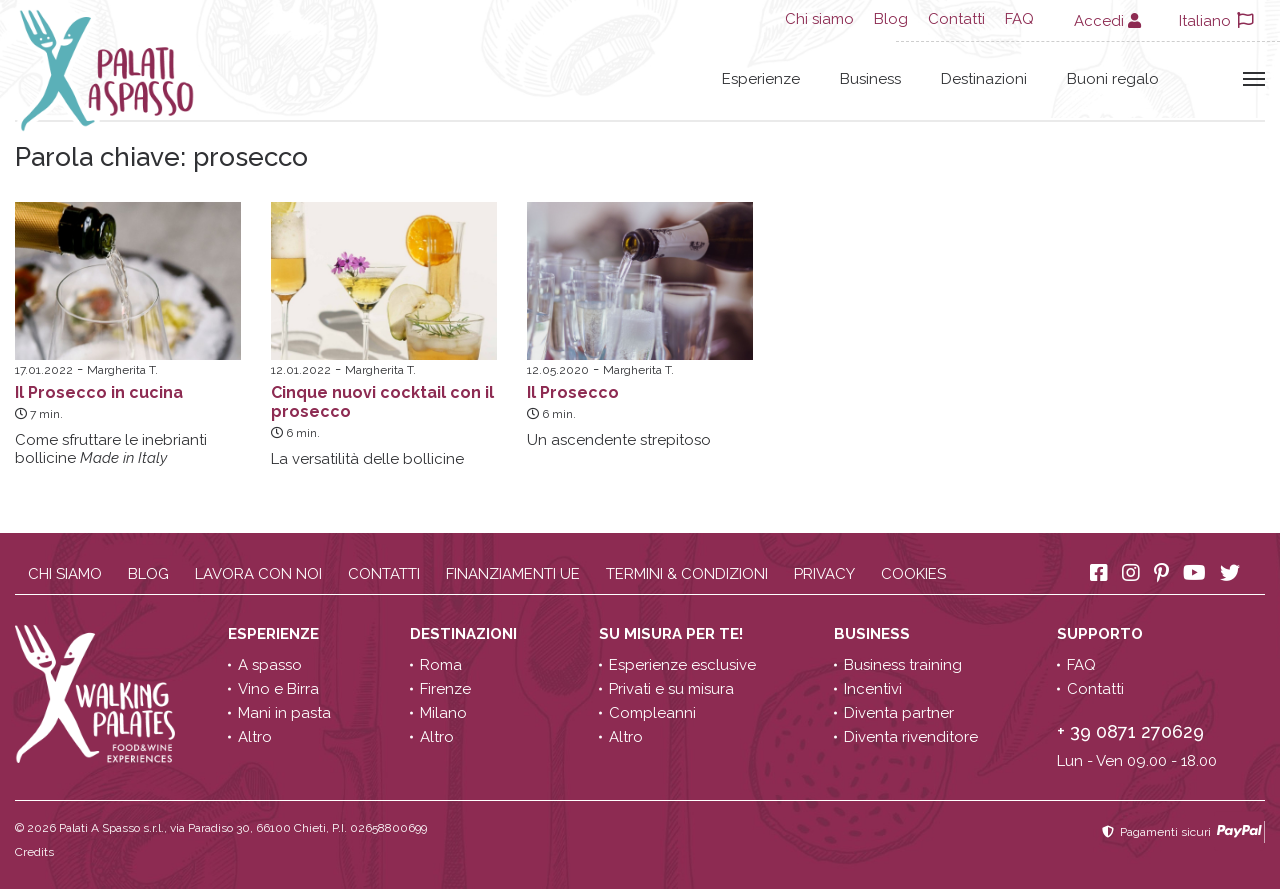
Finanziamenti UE (513, 574)
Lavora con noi (258, 574)
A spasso (270, 665)
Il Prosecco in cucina (99, 392)
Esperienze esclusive (682, 665)
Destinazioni (984, 79)
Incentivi (873, 689)
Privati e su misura (671, 689)
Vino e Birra (278, 689)
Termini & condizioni (687, 574)
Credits (34, 852)
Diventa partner (899, 713)
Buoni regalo (1113, 79)
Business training (903, 665)
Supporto (1102, 634)
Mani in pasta (284, 713)
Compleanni (652, 713)
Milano (443, 713)
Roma (441, 665)
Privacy (824, 574)
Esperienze (761, 79)
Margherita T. (122, 370)
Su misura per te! (673, 634)
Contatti (956, 19)
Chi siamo (819, 19)
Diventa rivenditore (911, 737)
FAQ (1019, 19)
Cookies (913, 574)
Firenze (445, 689)
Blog (891, 19)
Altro (255, 737)
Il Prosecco (573, 392)
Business (870, 79)
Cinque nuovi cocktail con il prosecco (382, 402)
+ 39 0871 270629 (1130, 731)
